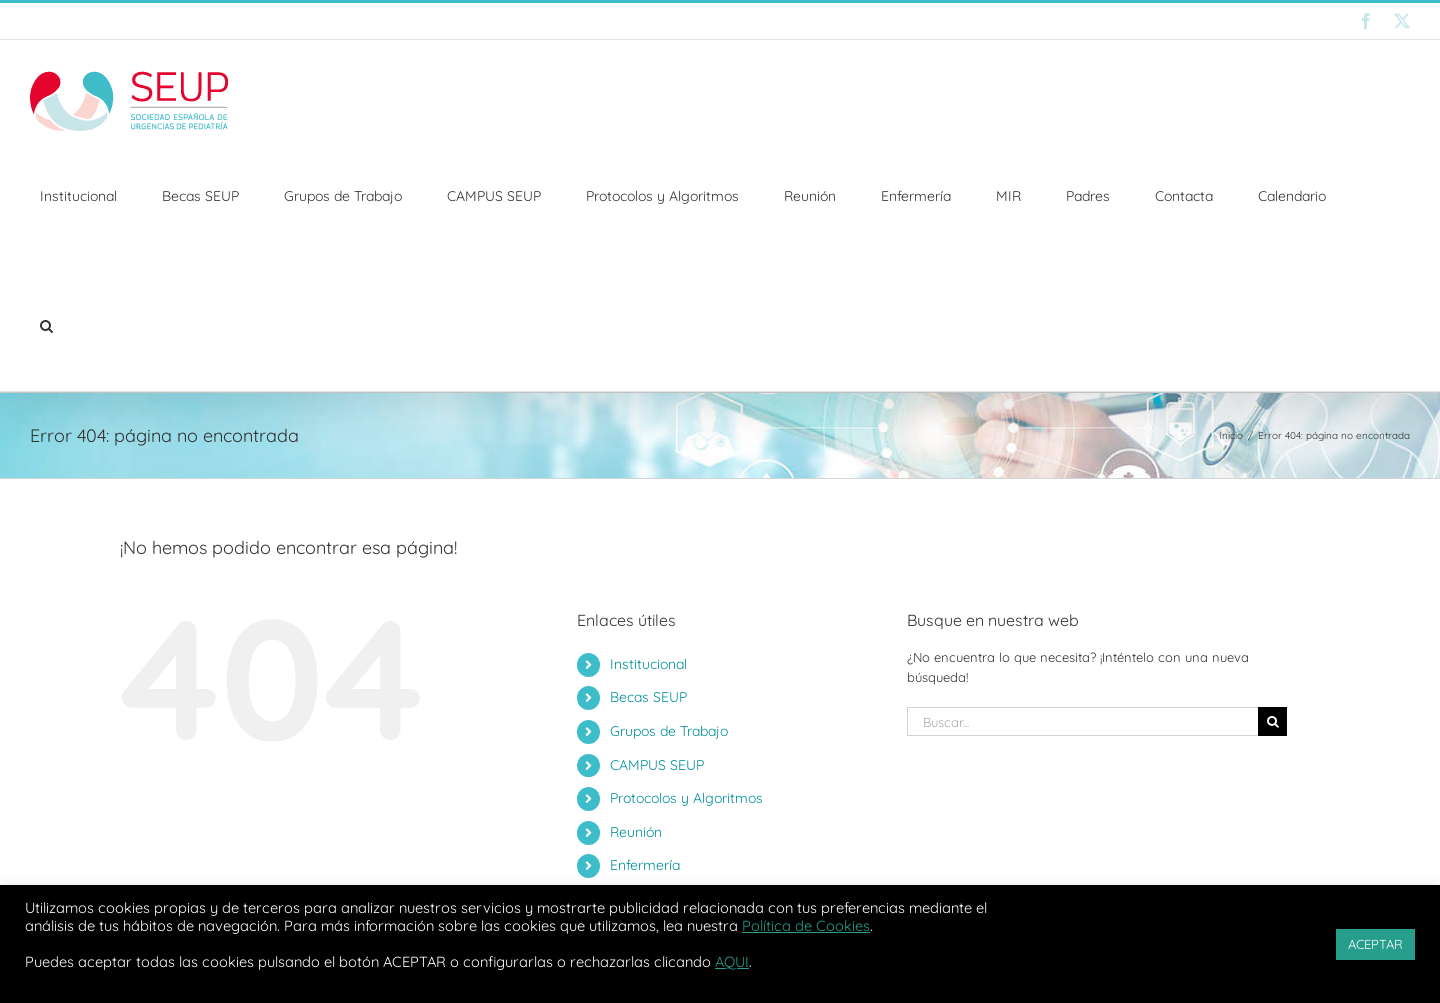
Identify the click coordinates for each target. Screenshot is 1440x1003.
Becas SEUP (648, 697)
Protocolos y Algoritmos (686, 798)
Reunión (636, 832)
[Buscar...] (1082, 721)
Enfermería (645, 865)
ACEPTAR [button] (1375, 944)
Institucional (648, 664)
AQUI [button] (732, 961)
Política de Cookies (806, 925)
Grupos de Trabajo (669, 731)
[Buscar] (1272, 721)
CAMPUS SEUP (657, 765)
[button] (46, 326)
